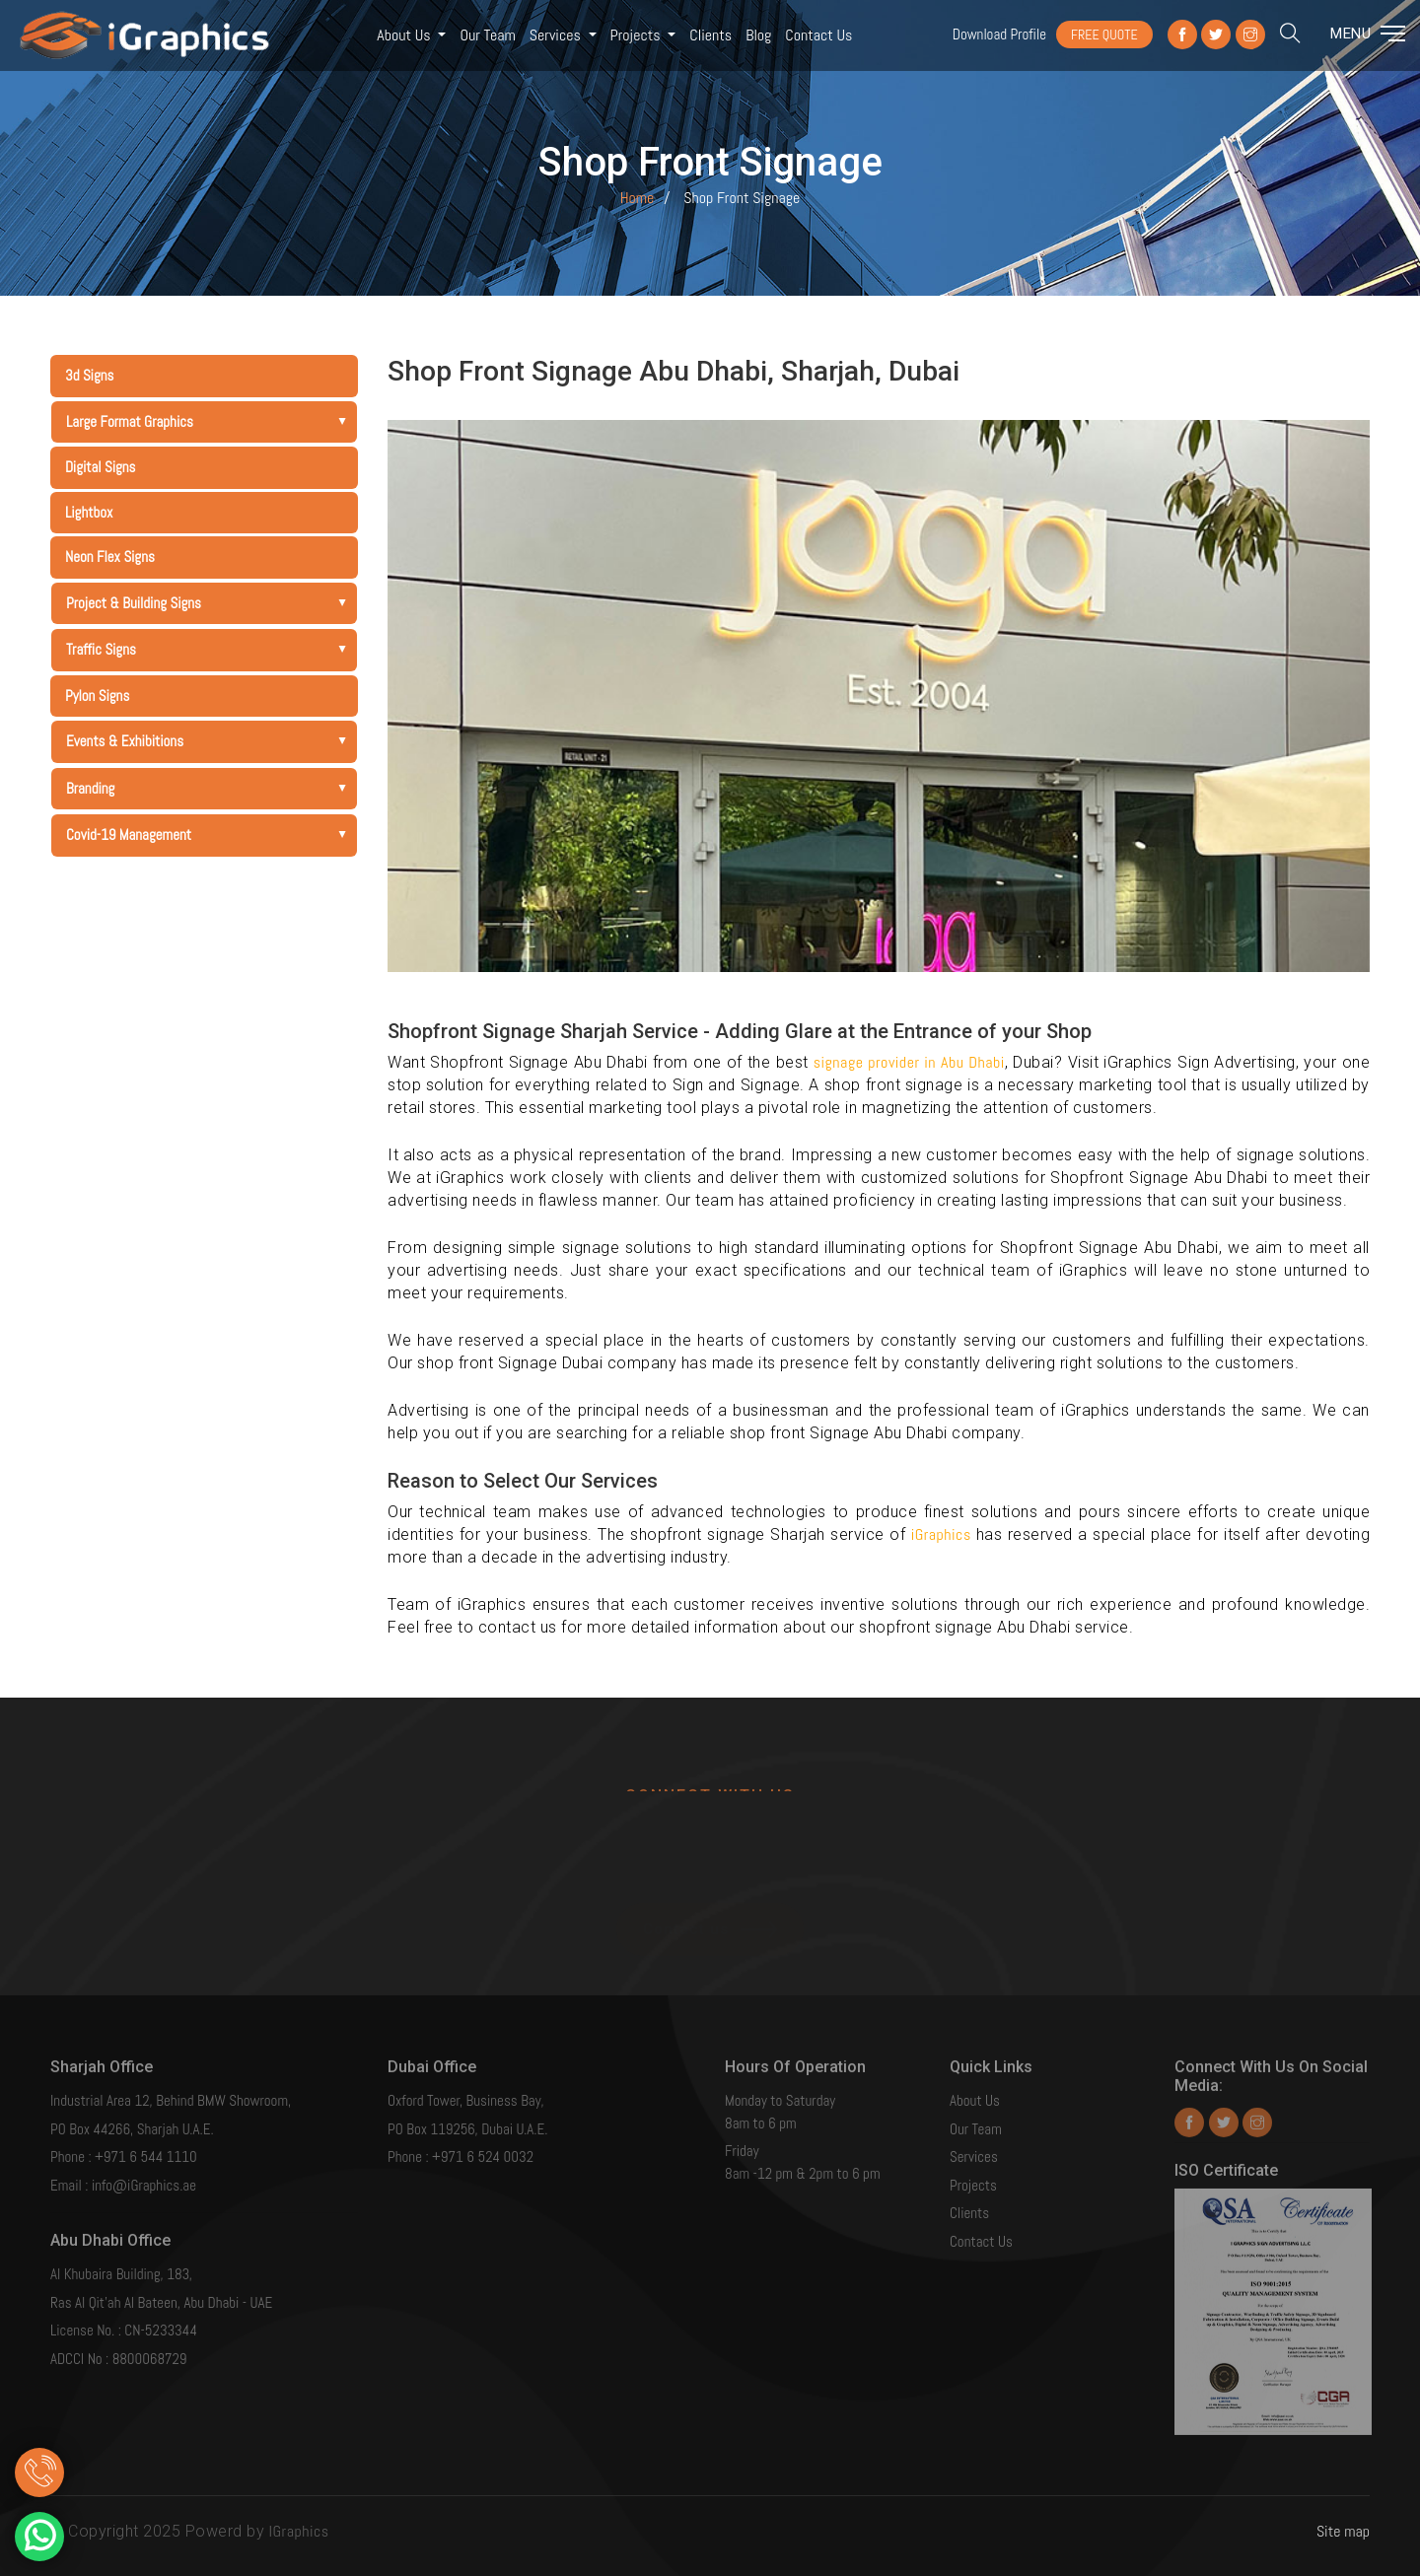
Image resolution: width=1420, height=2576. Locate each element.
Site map (1343, 2531)
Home (637, 197)
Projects (637, 35)
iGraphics (943, 1534)
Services (557, 35)
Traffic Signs (211, 649)
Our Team (487, 35)
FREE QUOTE (1104, 34)
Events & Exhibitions (211, 740)
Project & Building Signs (211, 602)
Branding (211, 788)
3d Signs (89, 375)
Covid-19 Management (211, 834)
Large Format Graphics (211, 421)
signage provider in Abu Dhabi (909, 1062)
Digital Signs (100, 466)
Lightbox (88, 512)
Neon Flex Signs (110, 556)
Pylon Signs (97, 695)
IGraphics (299, 2531)
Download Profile (999, 34)
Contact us (818, 35)
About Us (405, 35)
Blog (758, 35)
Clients (710, 35)
